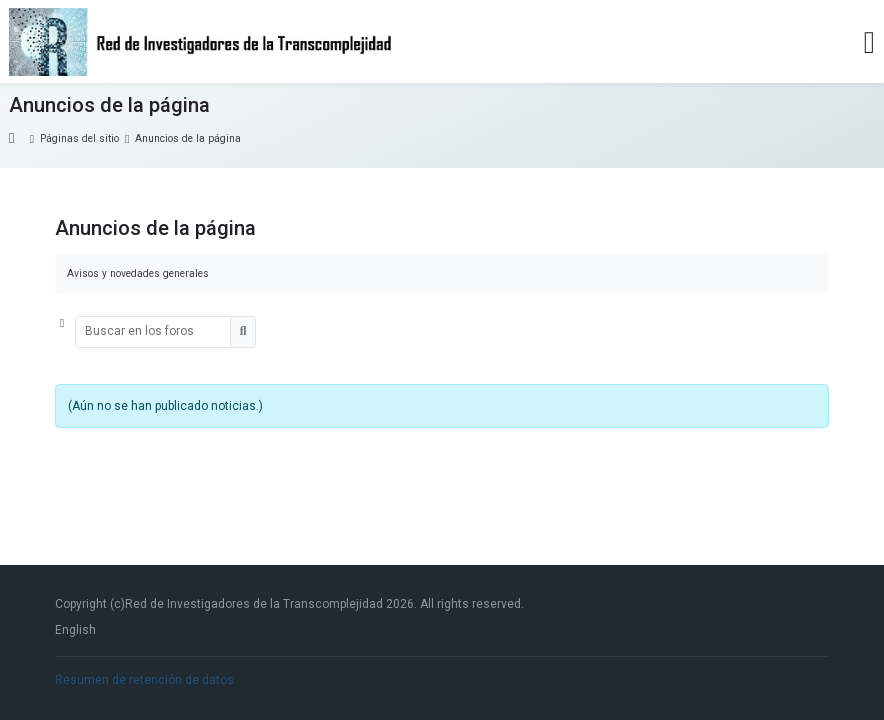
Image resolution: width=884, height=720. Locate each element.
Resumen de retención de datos (144, 680)
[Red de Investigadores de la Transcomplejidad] (201, 42)
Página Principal (20, 139)
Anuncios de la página (188, 139)
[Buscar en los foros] (153, 331)
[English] (75, 630)
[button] (65, 331)
